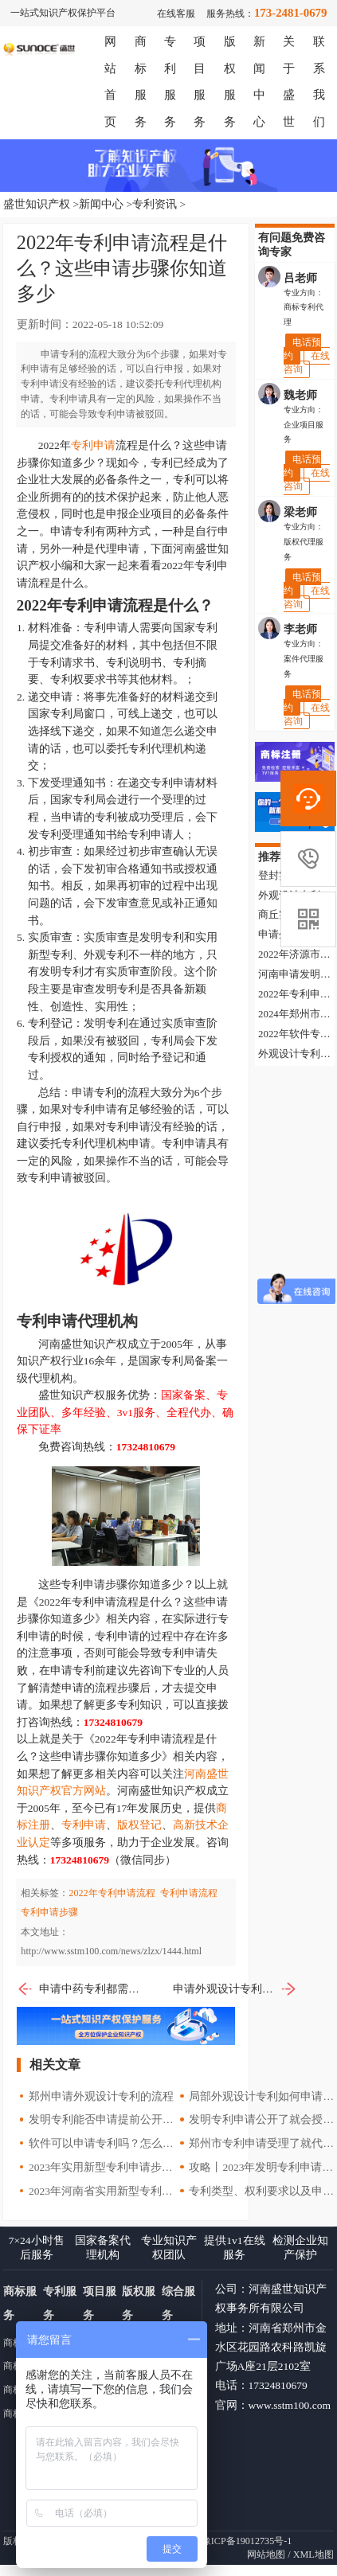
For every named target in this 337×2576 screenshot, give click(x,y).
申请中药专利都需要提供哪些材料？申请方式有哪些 (79, 1989)
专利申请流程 (188, 1893)
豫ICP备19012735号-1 (247, 2541)
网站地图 (266, 2554)
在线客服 (176, 13)
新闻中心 (101, 204)
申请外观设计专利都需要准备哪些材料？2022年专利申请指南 (235, 1989)
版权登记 (139, 1825)
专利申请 (93, 445)
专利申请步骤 (49, 1912)
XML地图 (313, 2554)
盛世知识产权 (36, 204)
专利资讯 (154, 204)
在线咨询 (307, 362)
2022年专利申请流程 (112, 1893)
